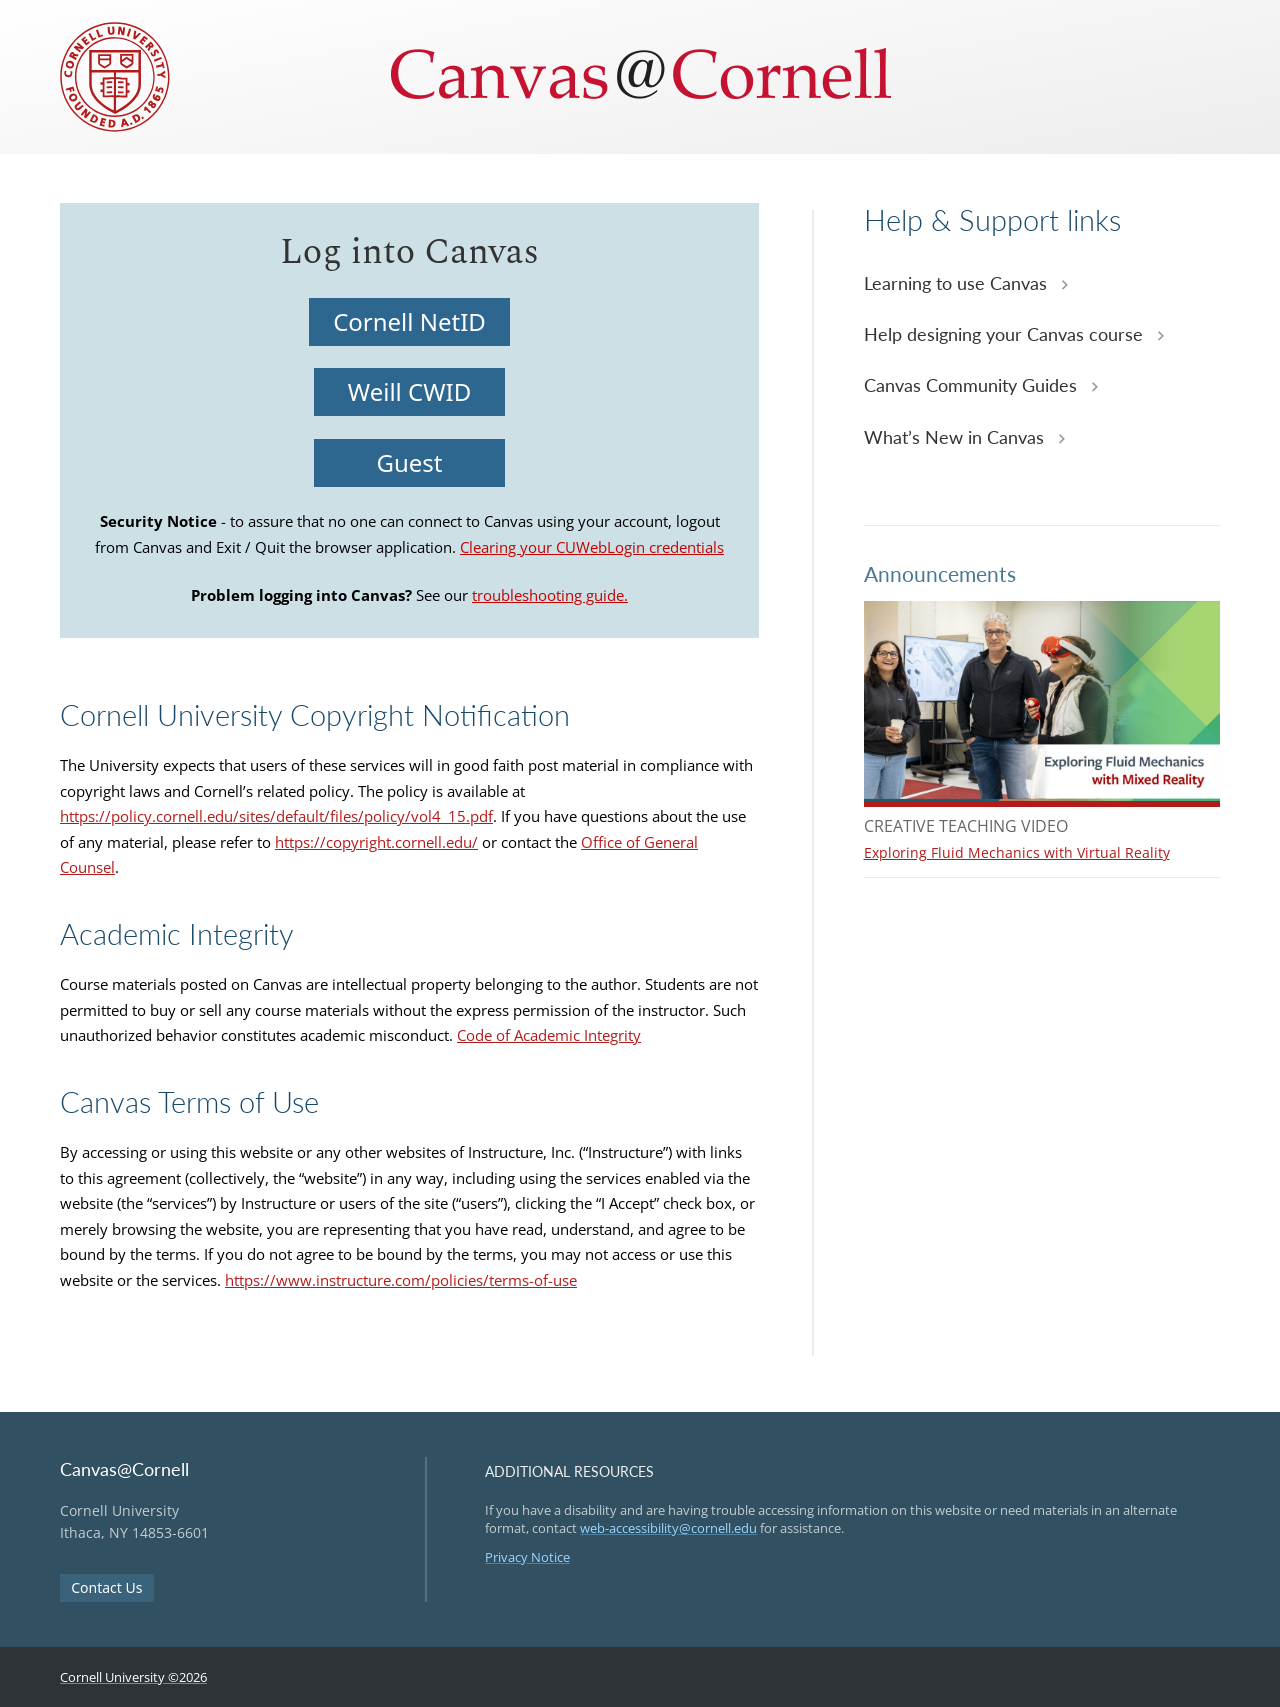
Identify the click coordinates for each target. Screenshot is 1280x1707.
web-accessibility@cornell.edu (668, 1528)
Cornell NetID (409, 321)
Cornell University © (133, 1677)
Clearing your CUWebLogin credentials (592, 547)
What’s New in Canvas (956, 437)
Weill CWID (409, 391)
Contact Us (106, 1587)
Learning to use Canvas (958, 283)
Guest (410, 462)
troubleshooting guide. (550, 595)
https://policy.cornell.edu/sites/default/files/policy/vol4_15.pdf (276, 816)
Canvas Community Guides (973, 385)
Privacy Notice (527, 1557)
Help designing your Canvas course (1006, 334)
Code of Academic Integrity (549, 1035)
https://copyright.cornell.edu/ (376, 842)
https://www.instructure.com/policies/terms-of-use (401, 1280)
